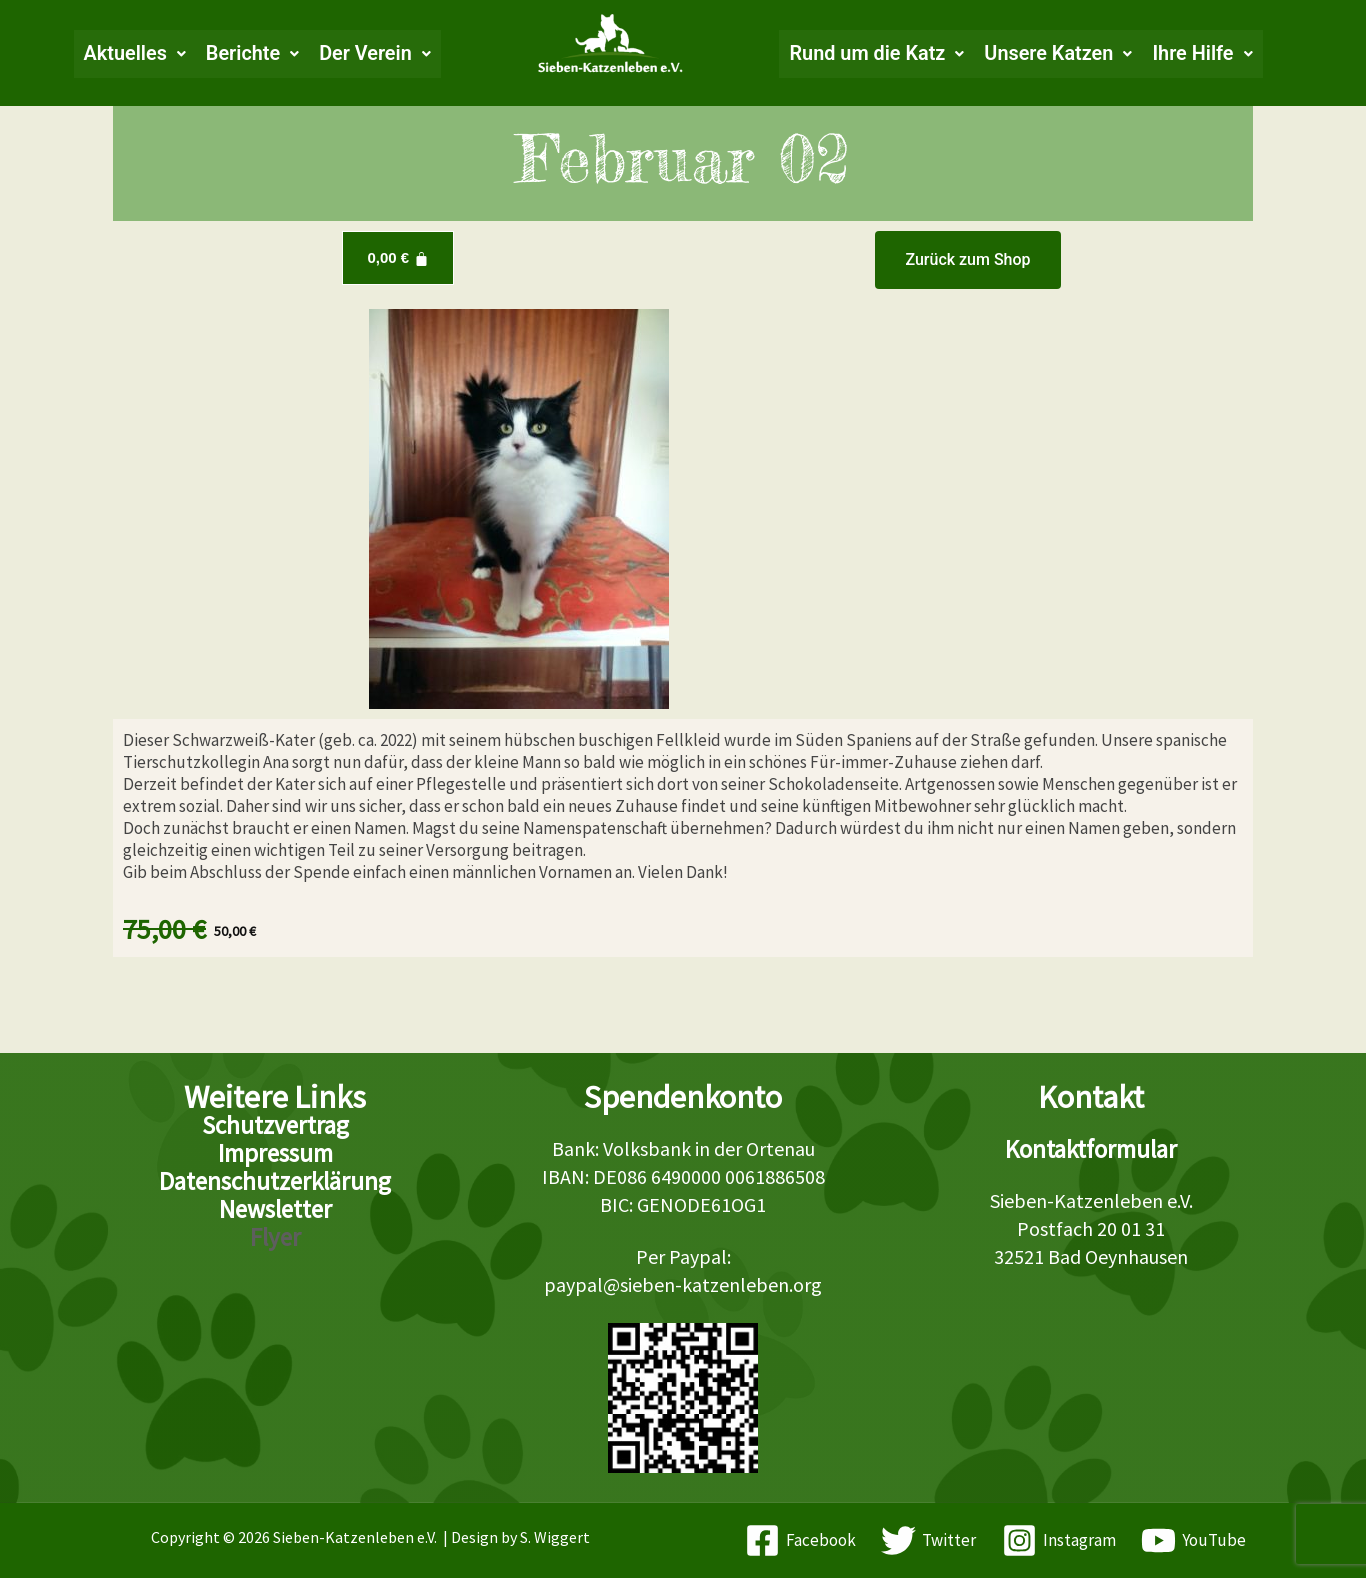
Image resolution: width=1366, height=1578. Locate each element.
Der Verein (374, 54)
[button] (132, 54)
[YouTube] (1194, 1540)
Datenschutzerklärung (275, 1181)
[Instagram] (1059, 1540)
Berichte (251, 54)
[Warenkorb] (397, 258)
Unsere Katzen (1060, 54)
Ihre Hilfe (1205, 54)
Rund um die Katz (877, 54)
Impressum (275, 1153)
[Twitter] (928, 1540)
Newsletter (275, 1209)
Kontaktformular (1091, 1149)
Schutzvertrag (275, 1125)
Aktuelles (132, 54)
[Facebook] (800, 1540)
